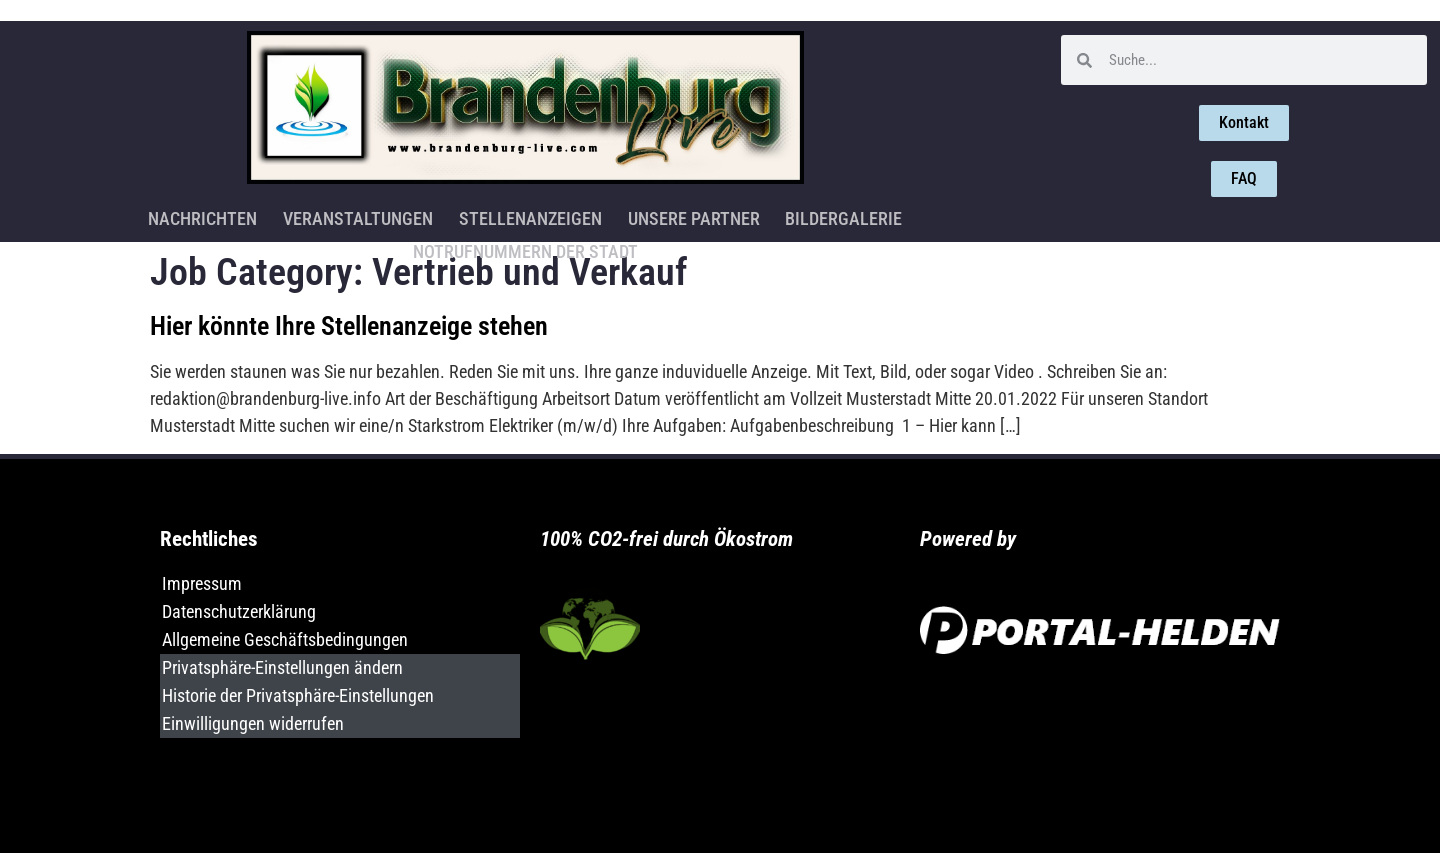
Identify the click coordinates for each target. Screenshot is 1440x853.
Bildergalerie (715, 216)
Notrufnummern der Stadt (910, 216)
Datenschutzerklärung (239, 611)
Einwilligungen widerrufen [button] (253, 723)
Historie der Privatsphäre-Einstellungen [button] (298, 695)
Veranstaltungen (235, 216)
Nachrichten (81, 216)
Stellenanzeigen (405, 216)
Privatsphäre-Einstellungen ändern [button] (282, 667)
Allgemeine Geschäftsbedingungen (285, 639)
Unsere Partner (567, 216)
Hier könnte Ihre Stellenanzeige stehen (349, 326)
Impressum (202, 583)
